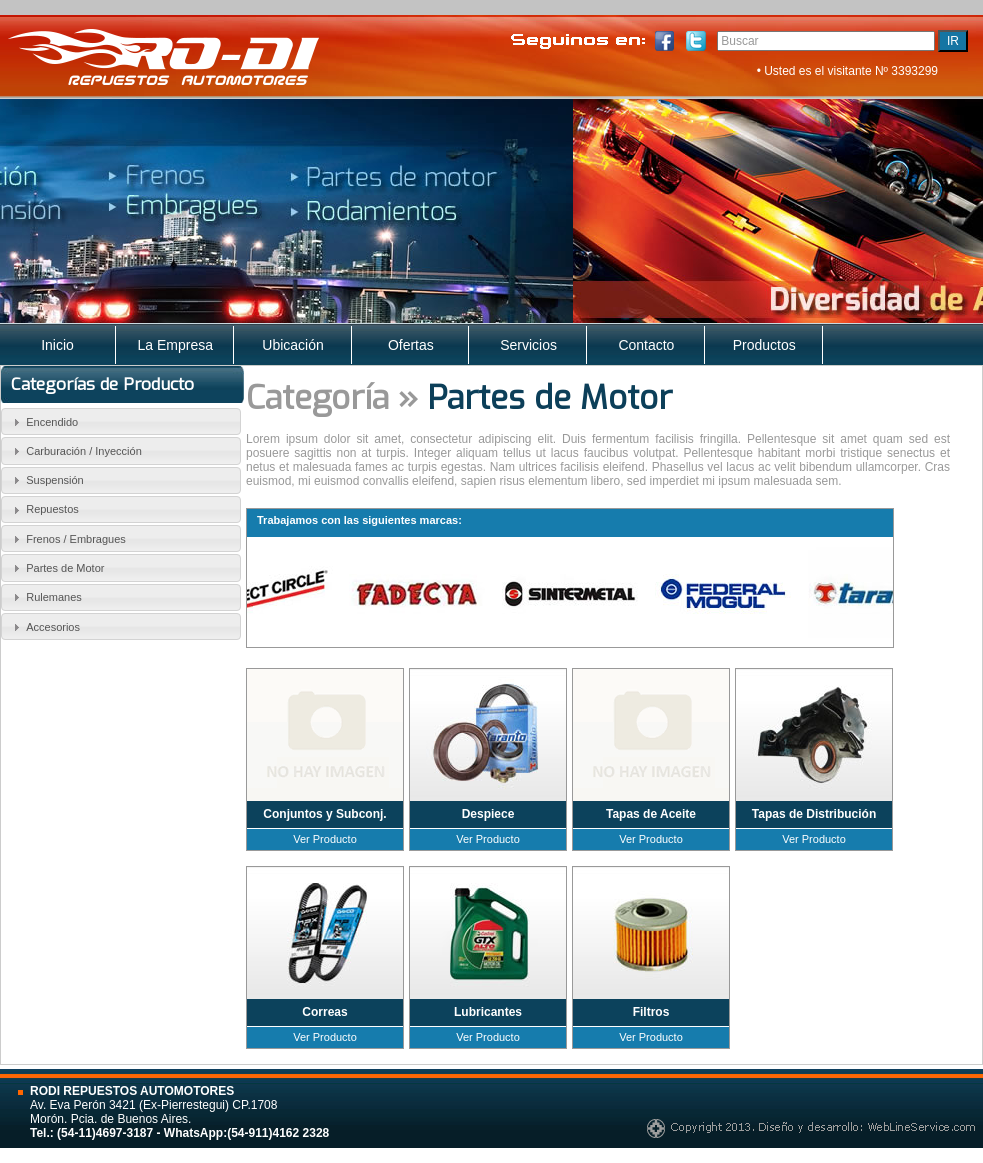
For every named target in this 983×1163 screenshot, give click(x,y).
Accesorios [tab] (44, 627)
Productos (764, 345)
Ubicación (292, 345)
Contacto (646, 345)
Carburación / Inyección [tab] (75, 451)
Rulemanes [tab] (45, 597)
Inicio (57, 345)
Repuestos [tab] (43, 510)
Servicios (528, 345)
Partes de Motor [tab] (56, 568)
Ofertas (411, 345)
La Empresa (175, 345)
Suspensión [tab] (46, 480)
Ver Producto (325, 839)
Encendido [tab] (43, 422)
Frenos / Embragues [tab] (67, 539)
